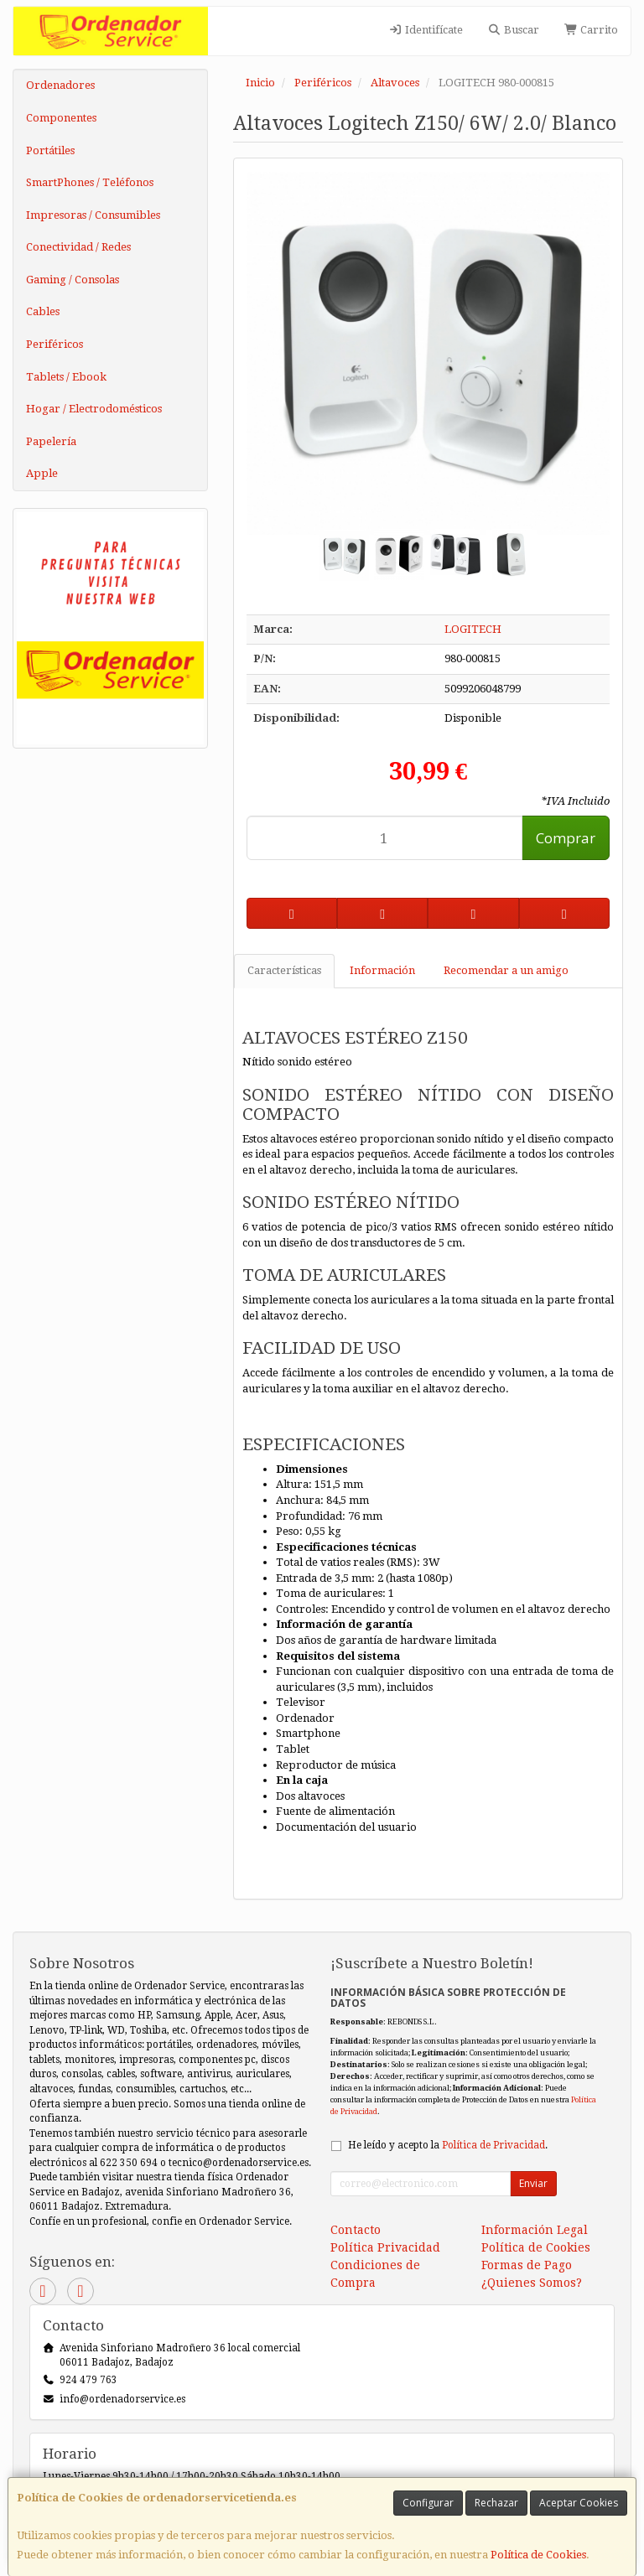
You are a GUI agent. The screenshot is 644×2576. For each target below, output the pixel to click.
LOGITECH (472, 629)
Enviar (533, 2183)
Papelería (51, 441)
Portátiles (50, 150)
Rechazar (496, 2503)
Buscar (513, 29)
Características (284, 970)
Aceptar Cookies (578, 2503)
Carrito (591, 29)
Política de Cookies (538, 2554)
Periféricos (54, 344)
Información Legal (534, 2230)
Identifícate (425, 29)
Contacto (355, 2230)
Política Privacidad (385, 2247)
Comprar (565, 837)
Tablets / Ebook (66, 377)
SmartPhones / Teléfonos (89, 182)
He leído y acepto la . (448, 2145)
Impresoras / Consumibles (93, 215)
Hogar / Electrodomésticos (94, 408)
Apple (42, 473)
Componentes (61, 117)
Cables (43, 311)
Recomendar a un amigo (506, 970)
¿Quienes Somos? (531, 2282)
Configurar (428, 2503)
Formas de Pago (526, 2265)
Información (382, 970)
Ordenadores (60, 85)
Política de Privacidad (493, 2145)
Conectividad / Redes (78, 247)
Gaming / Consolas (72, 279)
